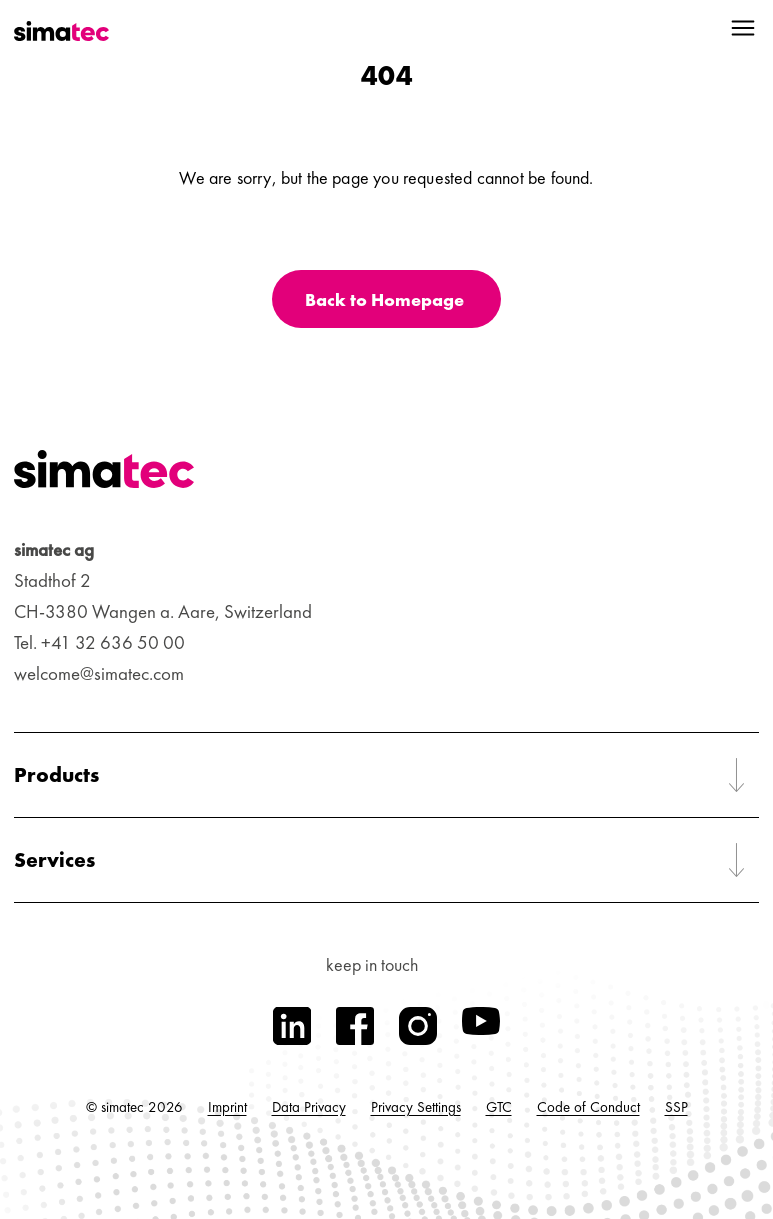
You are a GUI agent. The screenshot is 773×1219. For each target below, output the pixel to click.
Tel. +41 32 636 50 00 (99, 642)
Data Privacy (309, 1107)
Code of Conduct (588, 1107)
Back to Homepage (384, 299)
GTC (499, 1107)
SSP (676, 1107)
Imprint (227, 1107)
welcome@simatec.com (99, 673)
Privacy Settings (416, 1107)
